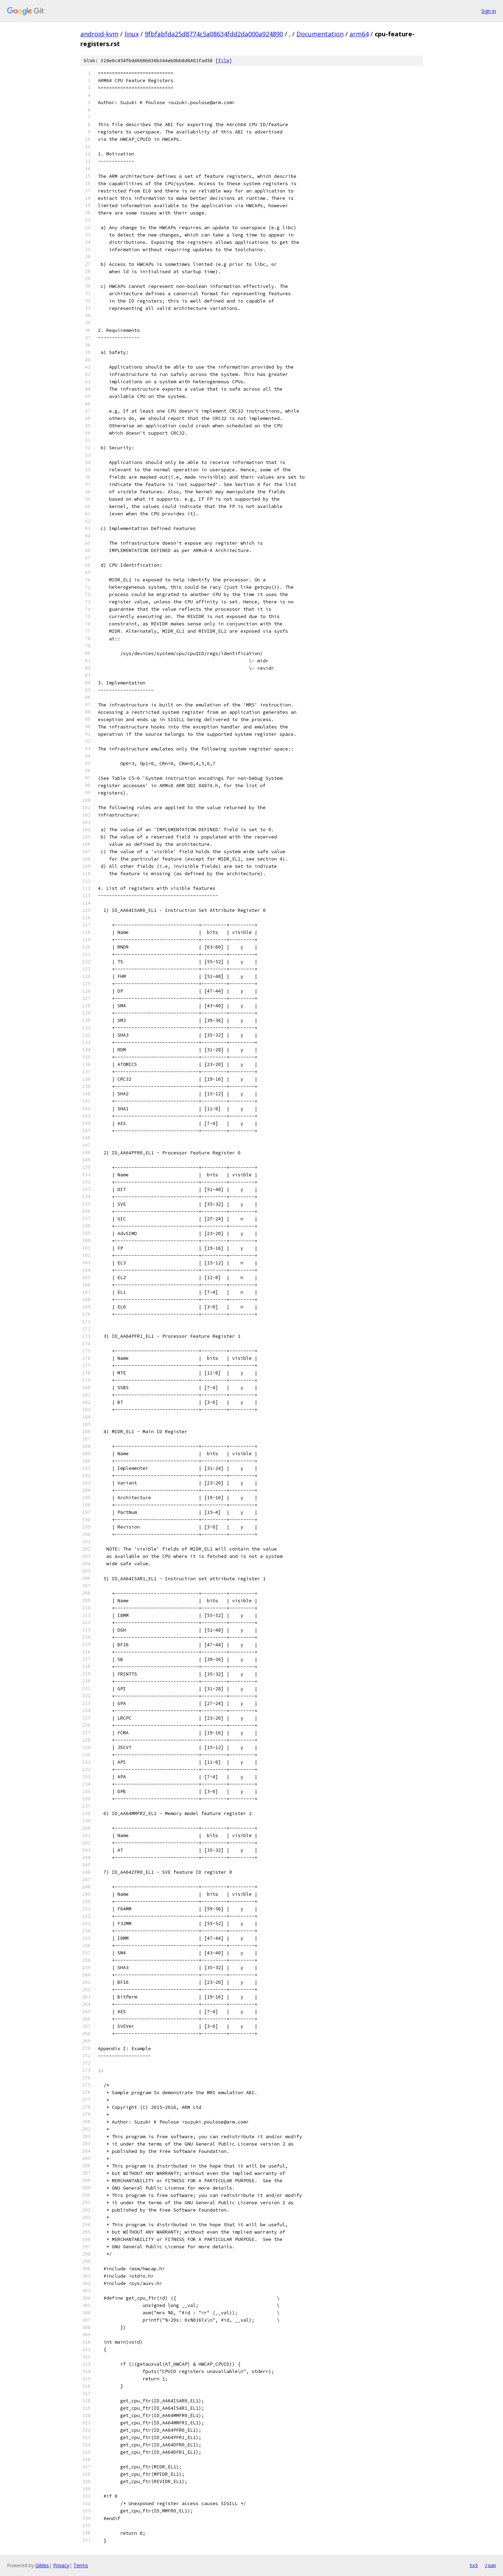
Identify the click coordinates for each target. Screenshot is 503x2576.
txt (473, 2565)
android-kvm (99, 34)
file (223, 61)
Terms (80, 2565)
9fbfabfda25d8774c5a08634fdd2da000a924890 (214, 34)
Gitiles (42, 2565)
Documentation (320, 34)
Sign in (488, 11)
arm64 (359, 34)
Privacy (61, 2565)
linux (131, 34)
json (490, 2565)
